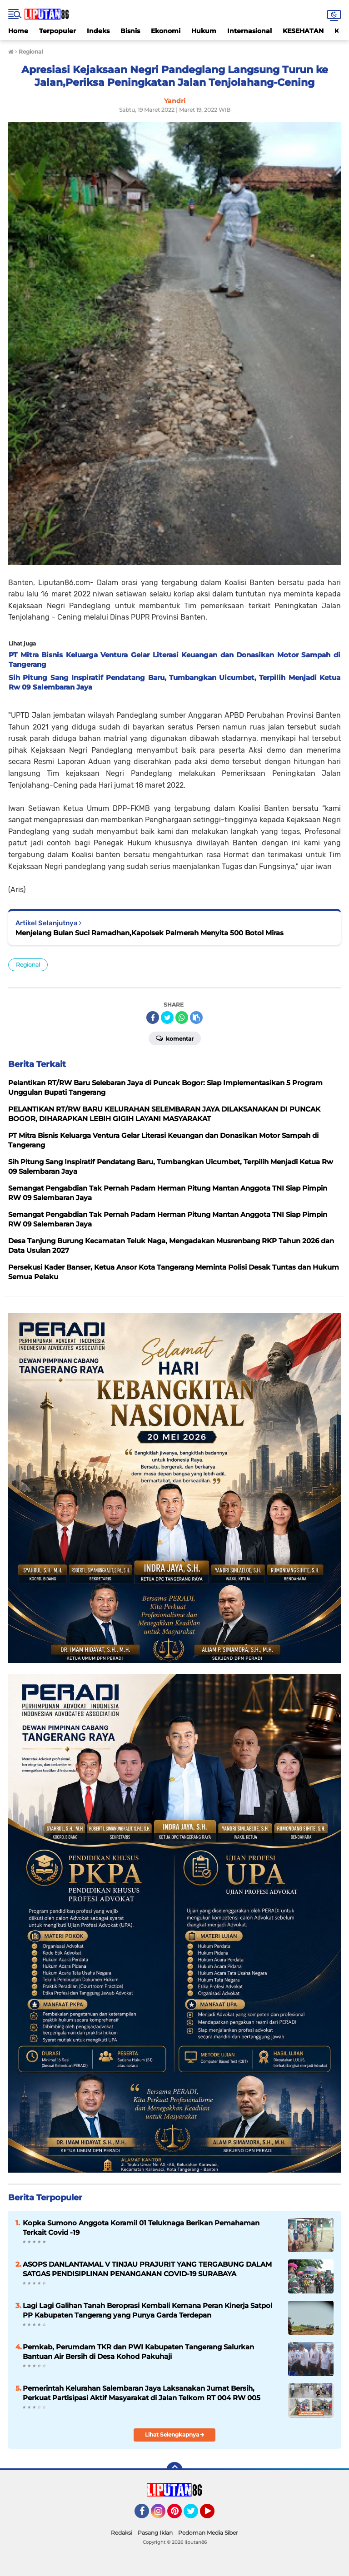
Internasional (249, 31)
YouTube (213, 2515)
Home (18, 31)
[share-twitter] (167, 1017)
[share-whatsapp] (181, 1017)
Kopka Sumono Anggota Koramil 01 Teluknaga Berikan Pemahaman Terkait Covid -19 (141, 2228)
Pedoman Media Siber (208, 2532)
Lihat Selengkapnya (174, 2434)
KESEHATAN (303, 31)
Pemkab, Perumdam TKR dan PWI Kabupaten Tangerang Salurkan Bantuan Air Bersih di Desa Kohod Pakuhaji (138, 2352)
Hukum (203, 31)
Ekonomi (165, 31)
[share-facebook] (152, 1017)
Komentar (175, 1038)
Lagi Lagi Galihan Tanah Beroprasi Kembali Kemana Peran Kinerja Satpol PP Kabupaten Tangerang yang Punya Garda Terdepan (147, 2310)
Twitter (195, 2515)
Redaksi (121, 2532)
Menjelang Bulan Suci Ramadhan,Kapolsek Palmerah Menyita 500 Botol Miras (149, 932)
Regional (28, 964)
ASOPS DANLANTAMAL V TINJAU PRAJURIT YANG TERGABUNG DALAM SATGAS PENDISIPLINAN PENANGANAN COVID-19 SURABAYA (147, 2269)
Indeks (98, 31)
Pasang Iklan (155, 2532)
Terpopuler (57, 31)
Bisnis (130, 31)
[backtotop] (174, 2470)
